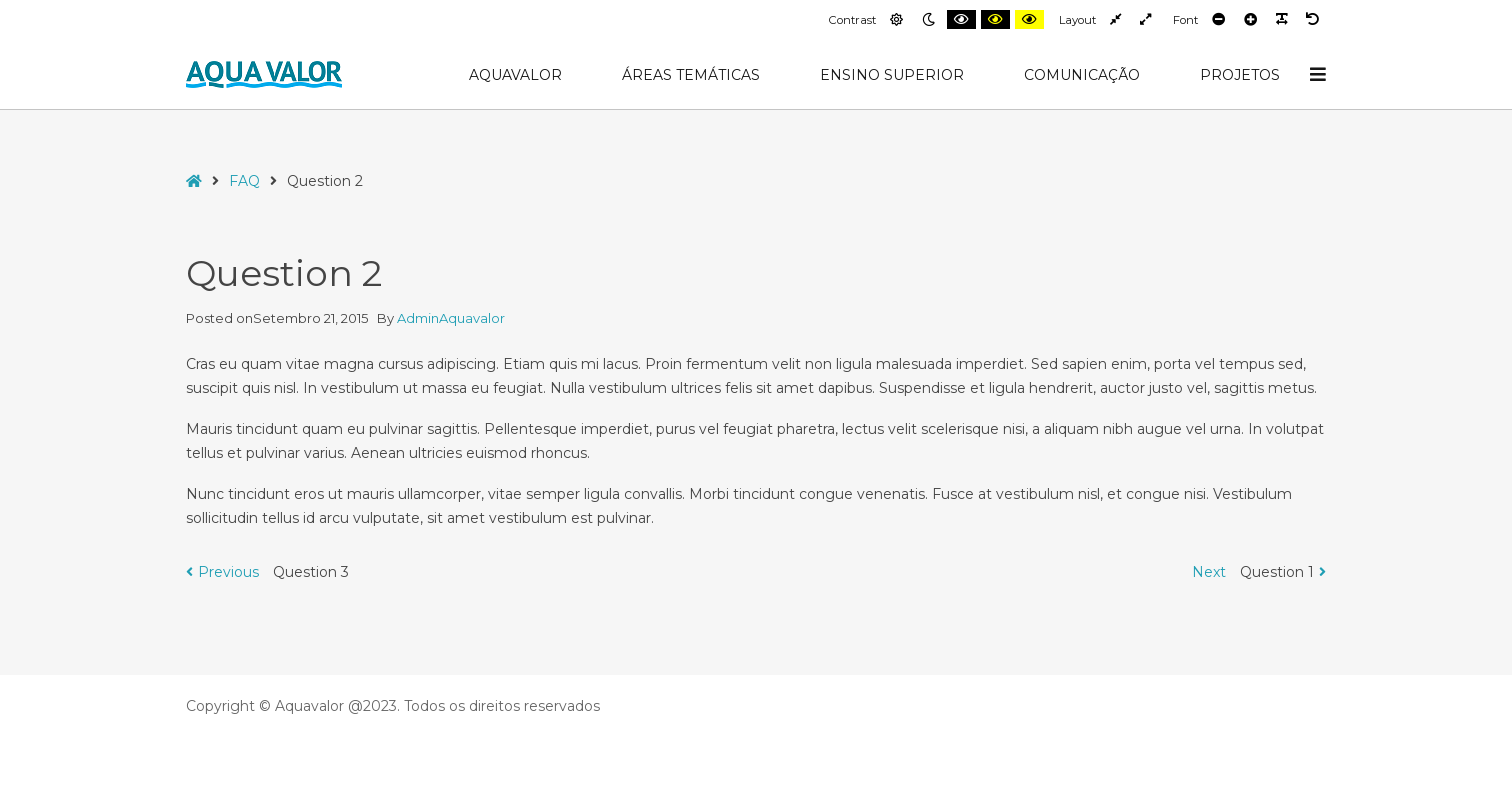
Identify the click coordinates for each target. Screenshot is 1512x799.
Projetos (1240, 75)
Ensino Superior (892, 75)
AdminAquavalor (451, 318)
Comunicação (1082, 75)
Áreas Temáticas (691, 75)
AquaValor (515, 75)
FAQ (244, 181)
